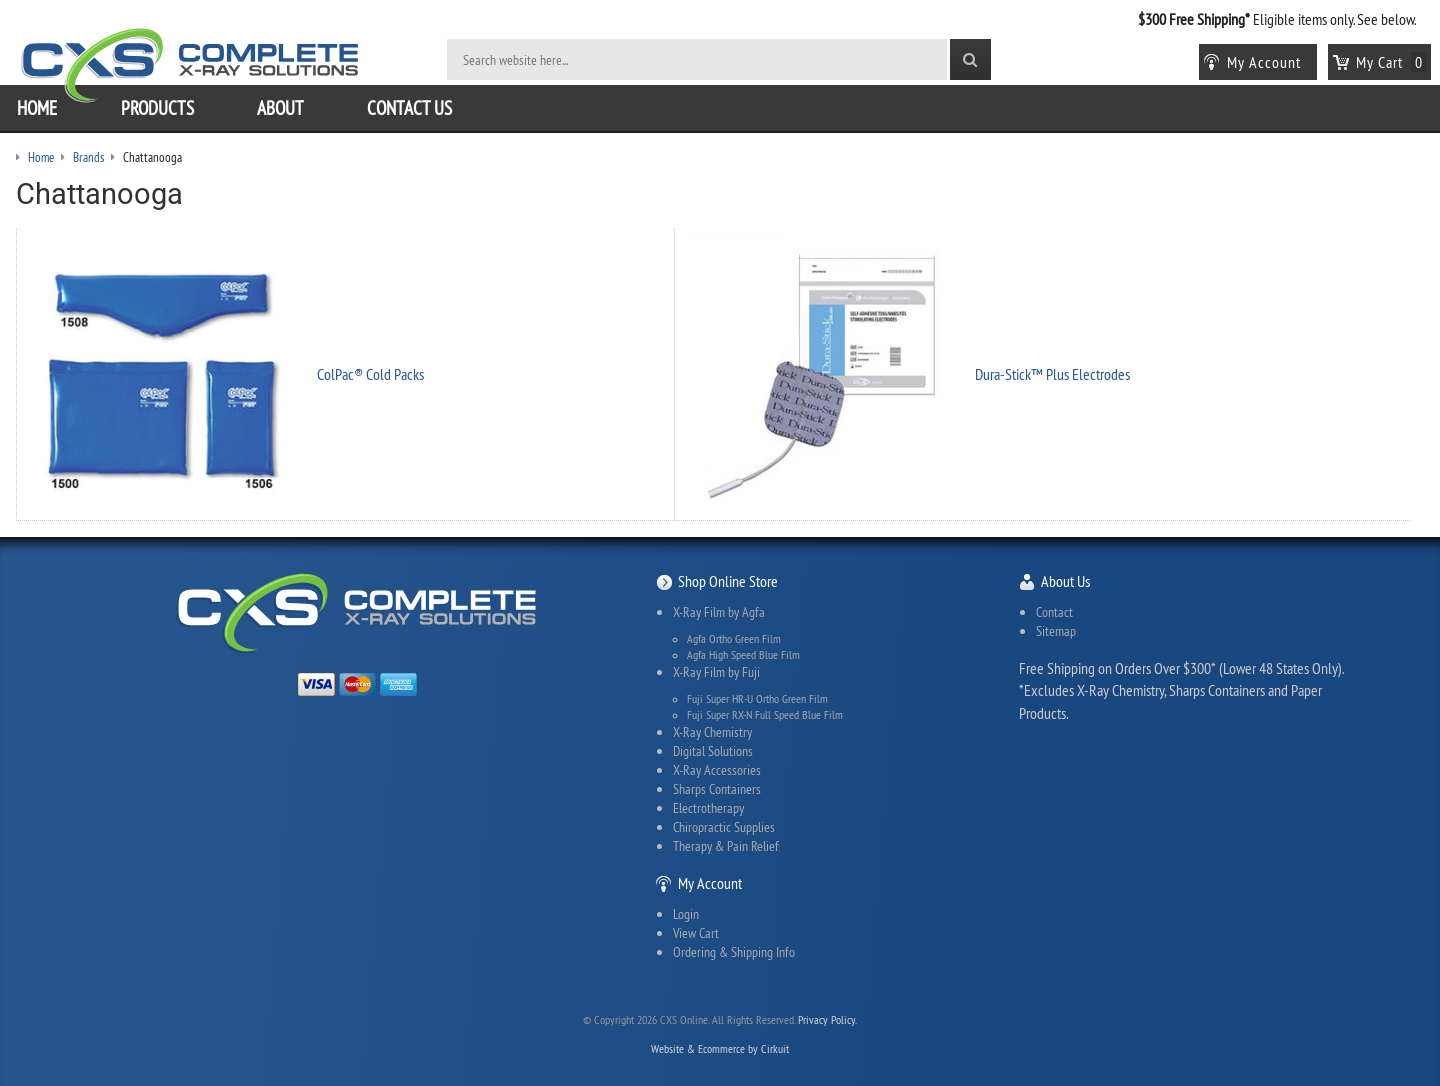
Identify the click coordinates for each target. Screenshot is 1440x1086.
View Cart (696, 933)
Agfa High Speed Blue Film (743, 655)
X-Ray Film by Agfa (719, 612)
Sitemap (1056, 631)
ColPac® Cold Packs (370, 374)
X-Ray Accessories (717, 770)
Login (686, 914)
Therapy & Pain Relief (726, 846)
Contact (1054, 612)
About (280, 108)
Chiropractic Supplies (724, 827)
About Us (1065, 581)
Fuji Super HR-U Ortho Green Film (757, 699)
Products (157, 108)
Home (37, 108)
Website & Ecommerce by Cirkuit (720, 1048)
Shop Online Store (728, 581)
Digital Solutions (713, 751)
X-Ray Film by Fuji (716, 672)
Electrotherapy (708, 808)
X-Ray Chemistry (712, 732)
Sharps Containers (717, 789)
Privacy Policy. (827, 1019)
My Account (710, 883)
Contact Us (409, 108)
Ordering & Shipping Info (734, 952)
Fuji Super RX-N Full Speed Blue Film (765, 715)
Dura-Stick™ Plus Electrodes (1052, 374)
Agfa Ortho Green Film (734, 639)
